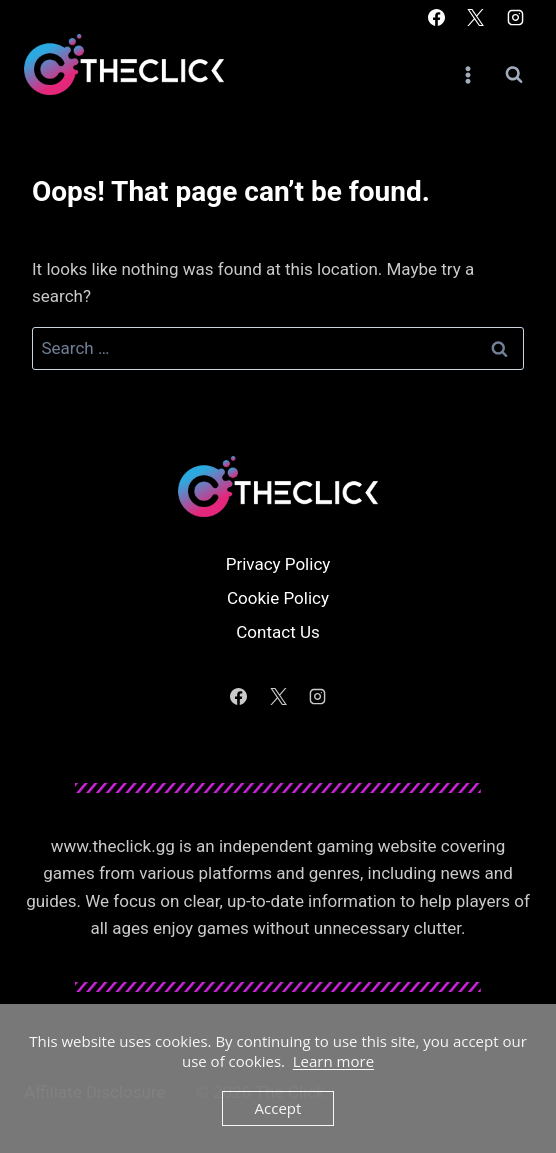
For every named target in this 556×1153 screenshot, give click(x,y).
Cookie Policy (278, 598)
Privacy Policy (278, 564)
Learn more (333, 1061)
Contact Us (277, 632)
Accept (278, 1108)
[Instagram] (515, 17)
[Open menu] (467, 74)
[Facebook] (437, 17)
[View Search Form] (514, 75)
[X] (476, 17)
